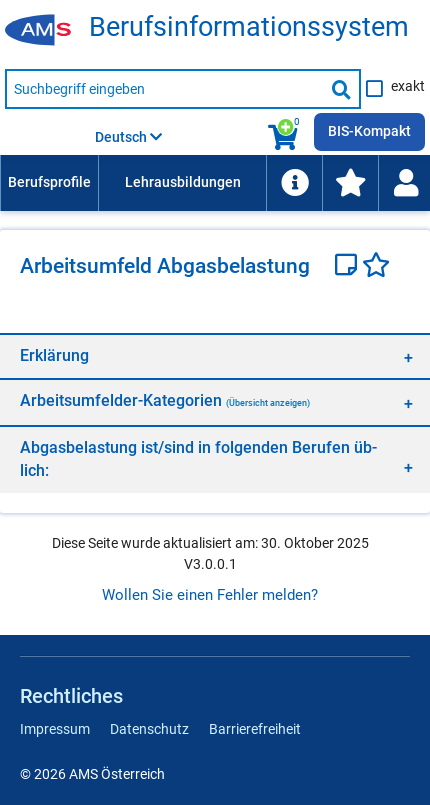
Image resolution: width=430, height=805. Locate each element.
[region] (215, 355)
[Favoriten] (376, 267)
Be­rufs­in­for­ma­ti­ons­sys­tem (249, 27)
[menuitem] (49, 183)
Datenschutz (149, 729)
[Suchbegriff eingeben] (164, 89)
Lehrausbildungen (183, 182)
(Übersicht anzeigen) (268, 403)
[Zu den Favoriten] (350, 183)
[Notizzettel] (348, 267)
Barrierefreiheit (255, 729)
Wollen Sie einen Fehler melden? (210, 595)
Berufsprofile (49, 182)
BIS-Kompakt (369, 131)
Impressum (55, 729)
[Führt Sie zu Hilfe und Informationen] (294, 183)
